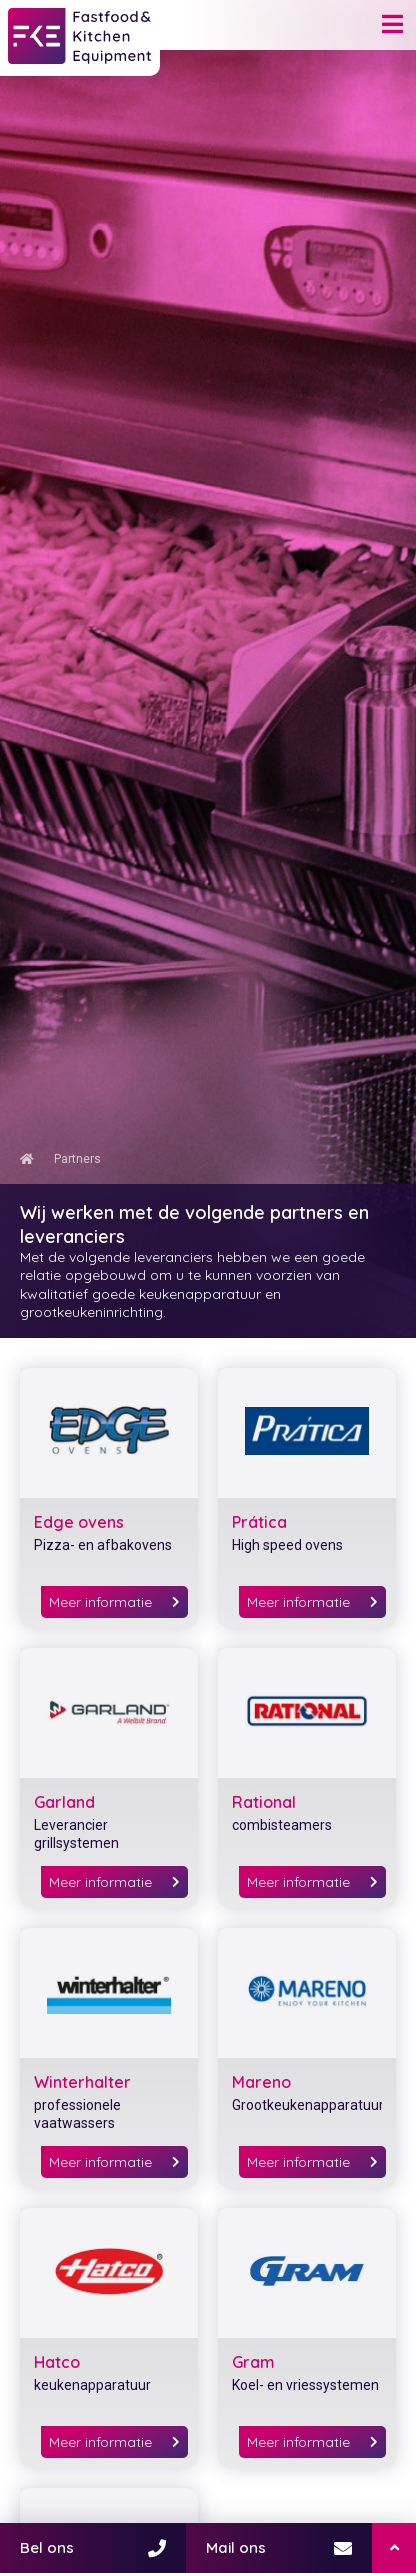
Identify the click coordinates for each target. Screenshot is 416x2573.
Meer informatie (114, 1602)
